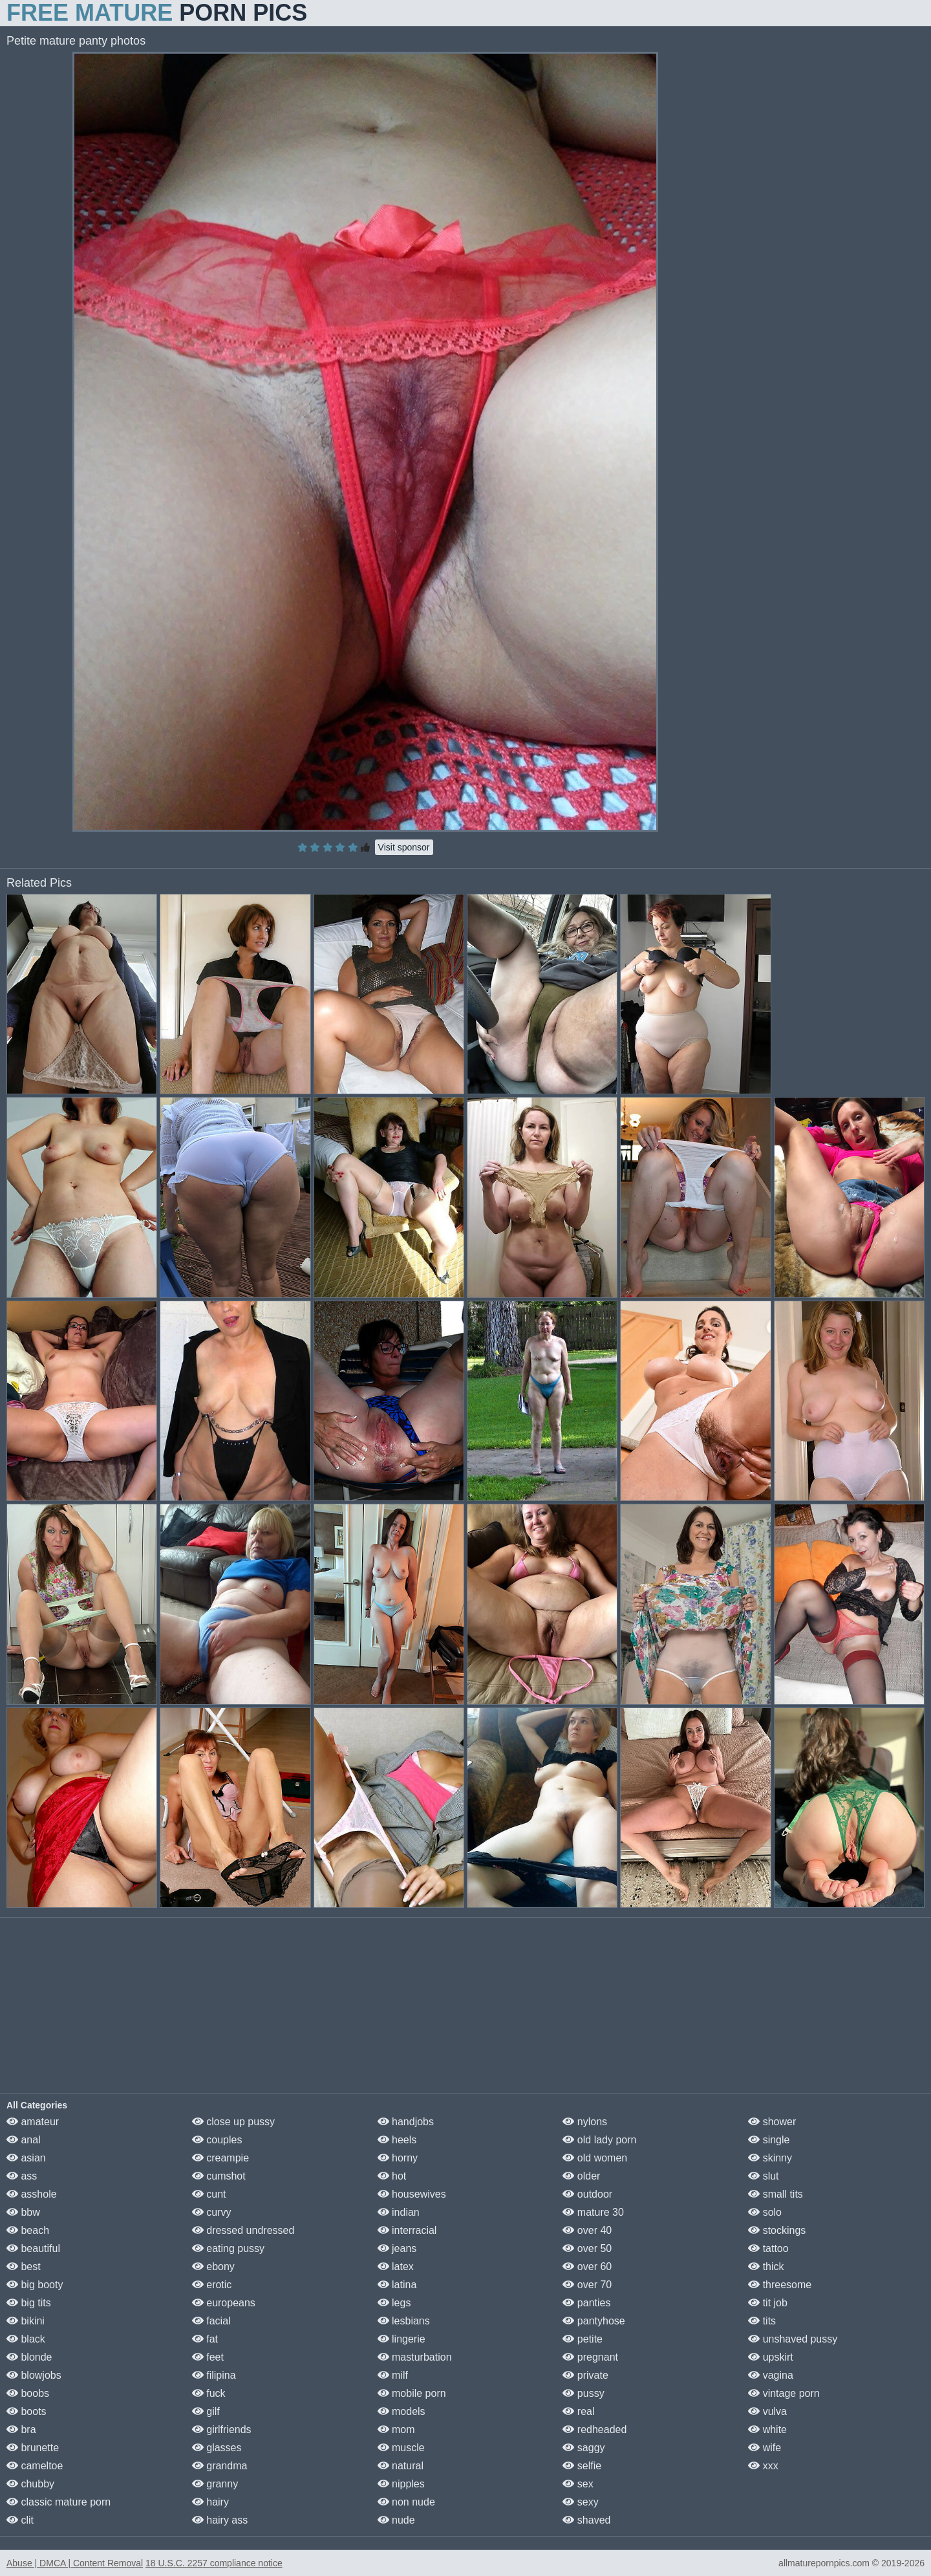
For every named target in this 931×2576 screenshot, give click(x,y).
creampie (220, 2157)
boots (26, 2411)
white (767, 2429)
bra (21, 2429)
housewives (412, 2194)
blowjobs (33, 2375)
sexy (580, 2501)
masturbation (415, 2357)
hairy (210, 2501)
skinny (770, 2157)
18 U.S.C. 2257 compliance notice (214, 2563)
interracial (407, 2230)
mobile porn (412, 2393)
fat (205, 2338)
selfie (581, 2465)
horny (398, 2157)
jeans (397, 2248)
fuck (209, 2393)
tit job (767, 2302)
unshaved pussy (792, 2338)
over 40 (587, 2230)
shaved (586, 2520)
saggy (583, 2447)
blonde (29, 2357)
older (581, 2175)
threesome (779, 2284)
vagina (770, 2375)
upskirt (770, 2357)
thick (766, 2266)
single (768, 2139)
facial (211, 2320)
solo (765, 2212)
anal (23, 2139)
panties (586, 2302)
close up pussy (233, 2121)
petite (582, 2338)
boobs (27, 2393)
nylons (584, 2121)
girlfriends (221, 2429)
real (578, 2411)
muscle (401, 2447)
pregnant (590, 2357)
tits (762, 2320)
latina (397, 2284)
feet (208, 2357)
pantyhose (593, 2320)
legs (394, 2302)
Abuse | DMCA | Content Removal (74, 2563)
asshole (31, 2194)
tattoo (768, 2248)
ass (21, 2175)
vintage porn (784, 2393)
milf (393, 2375)
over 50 (587, 2248)
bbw (23, 2212)
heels (397, 2139)
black (25, 2338)
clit (20, 2520)
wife (764, 2447)
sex (577, 2483)
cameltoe (34, 2465)
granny (215, 2483)
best (23, 2266)
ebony (213, 2266)
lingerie (401, 2338)
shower (772, 2121)
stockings (777, 2230)
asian (26, 2157)
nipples (401, 2483)
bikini (25, 2320)
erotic (212, 2284)
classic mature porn (58, 2501)
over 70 (587, 2284)
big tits (28, 2302)
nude (396, 2520)
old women (594, 2157)
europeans (223, 2302)
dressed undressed (243, 2230)
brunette (32, 2447)
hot (392, 2175)
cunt (209, 2194)
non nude (406, 2501)
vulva (767, 2411)
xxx (763, 2465)
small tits (775, 2194)
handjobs (406, 2121)
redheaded (594, 2429)
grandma (220, 2465)
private (585, 2375)
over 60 (587, 2266)
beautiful (33, 2248)
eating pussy (228, 2248)
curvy (211, 2212)
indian (399, 2212)
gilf (206, 2411)
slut (763, 2175)
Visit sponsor (404, 847)
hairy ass (220, 2520)
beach (27, 2230)
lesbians (404, 2320)
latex (396, 2266)
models (401, 2411)
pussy (583, 2393)
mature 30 (592, 2212)
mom (396, 2429)
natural (400, 2465)
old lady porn (599, 2139)
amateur (32, 2121)
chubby (30, 2483)
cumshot (219, 2175)
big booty (34, 2284)
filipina (214, 2375)
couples (217, 2139)
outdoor (587, 2194)
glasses (217, 2447)
